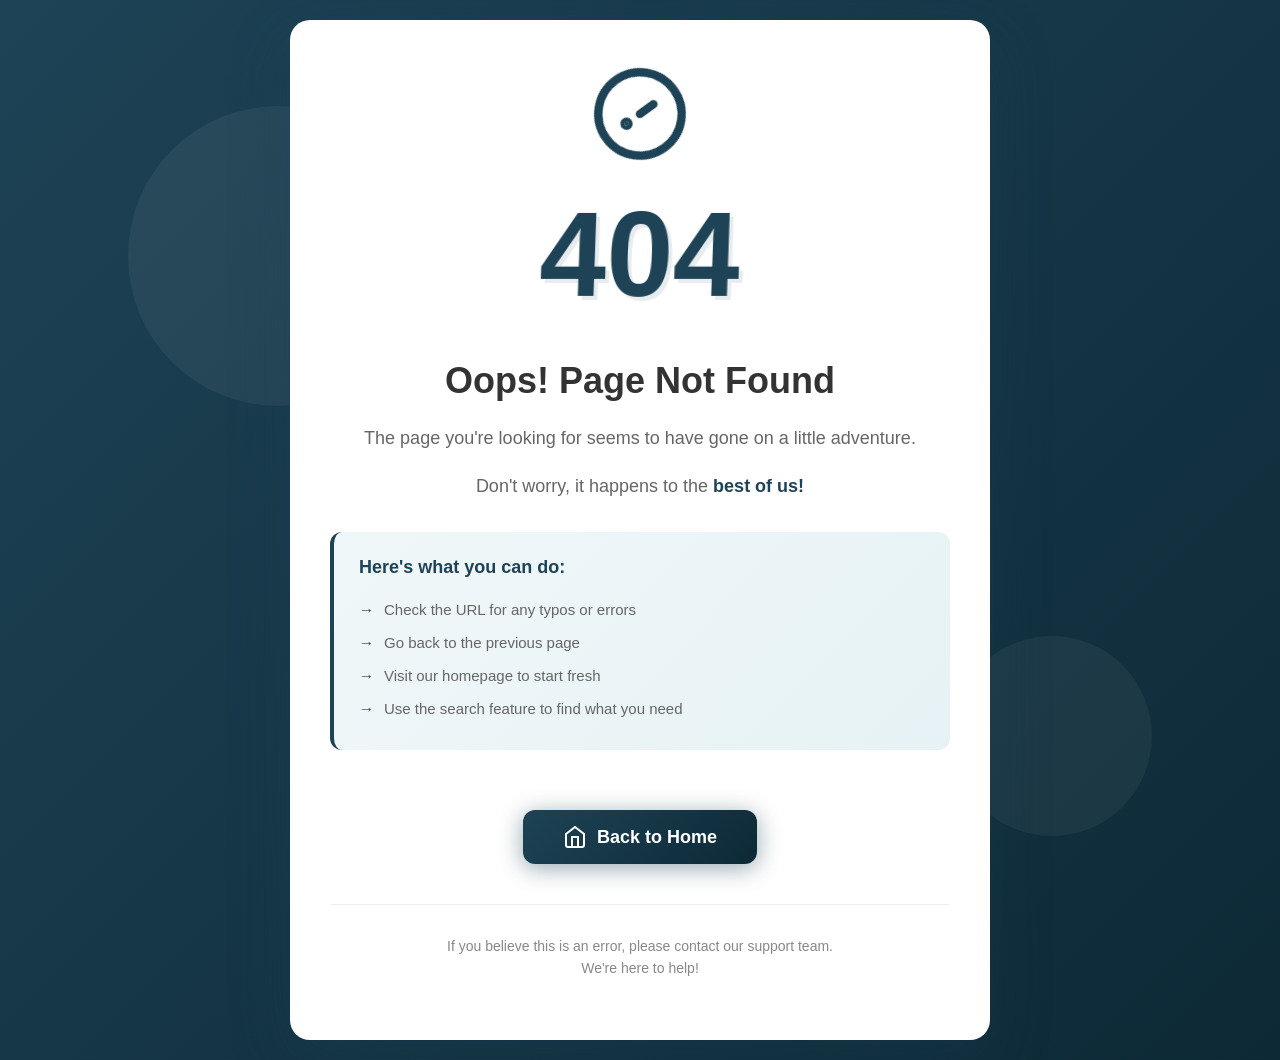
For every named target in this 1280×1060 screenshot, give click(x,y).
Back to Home (640, 838)
